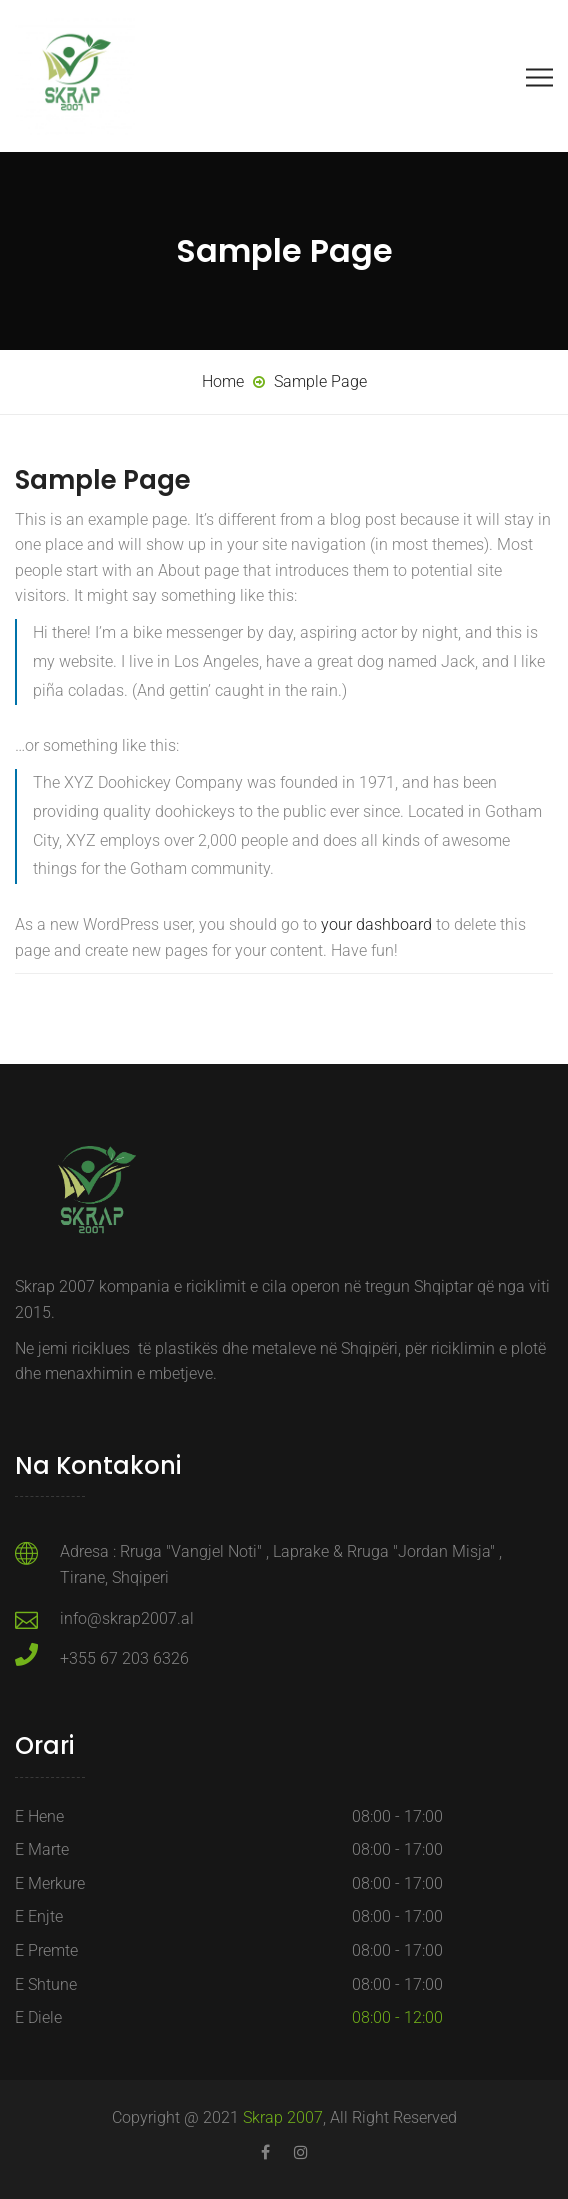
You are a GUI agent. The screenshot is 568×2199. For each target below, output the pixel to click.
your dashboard (376, 924)
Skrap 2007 (283, 2117)
